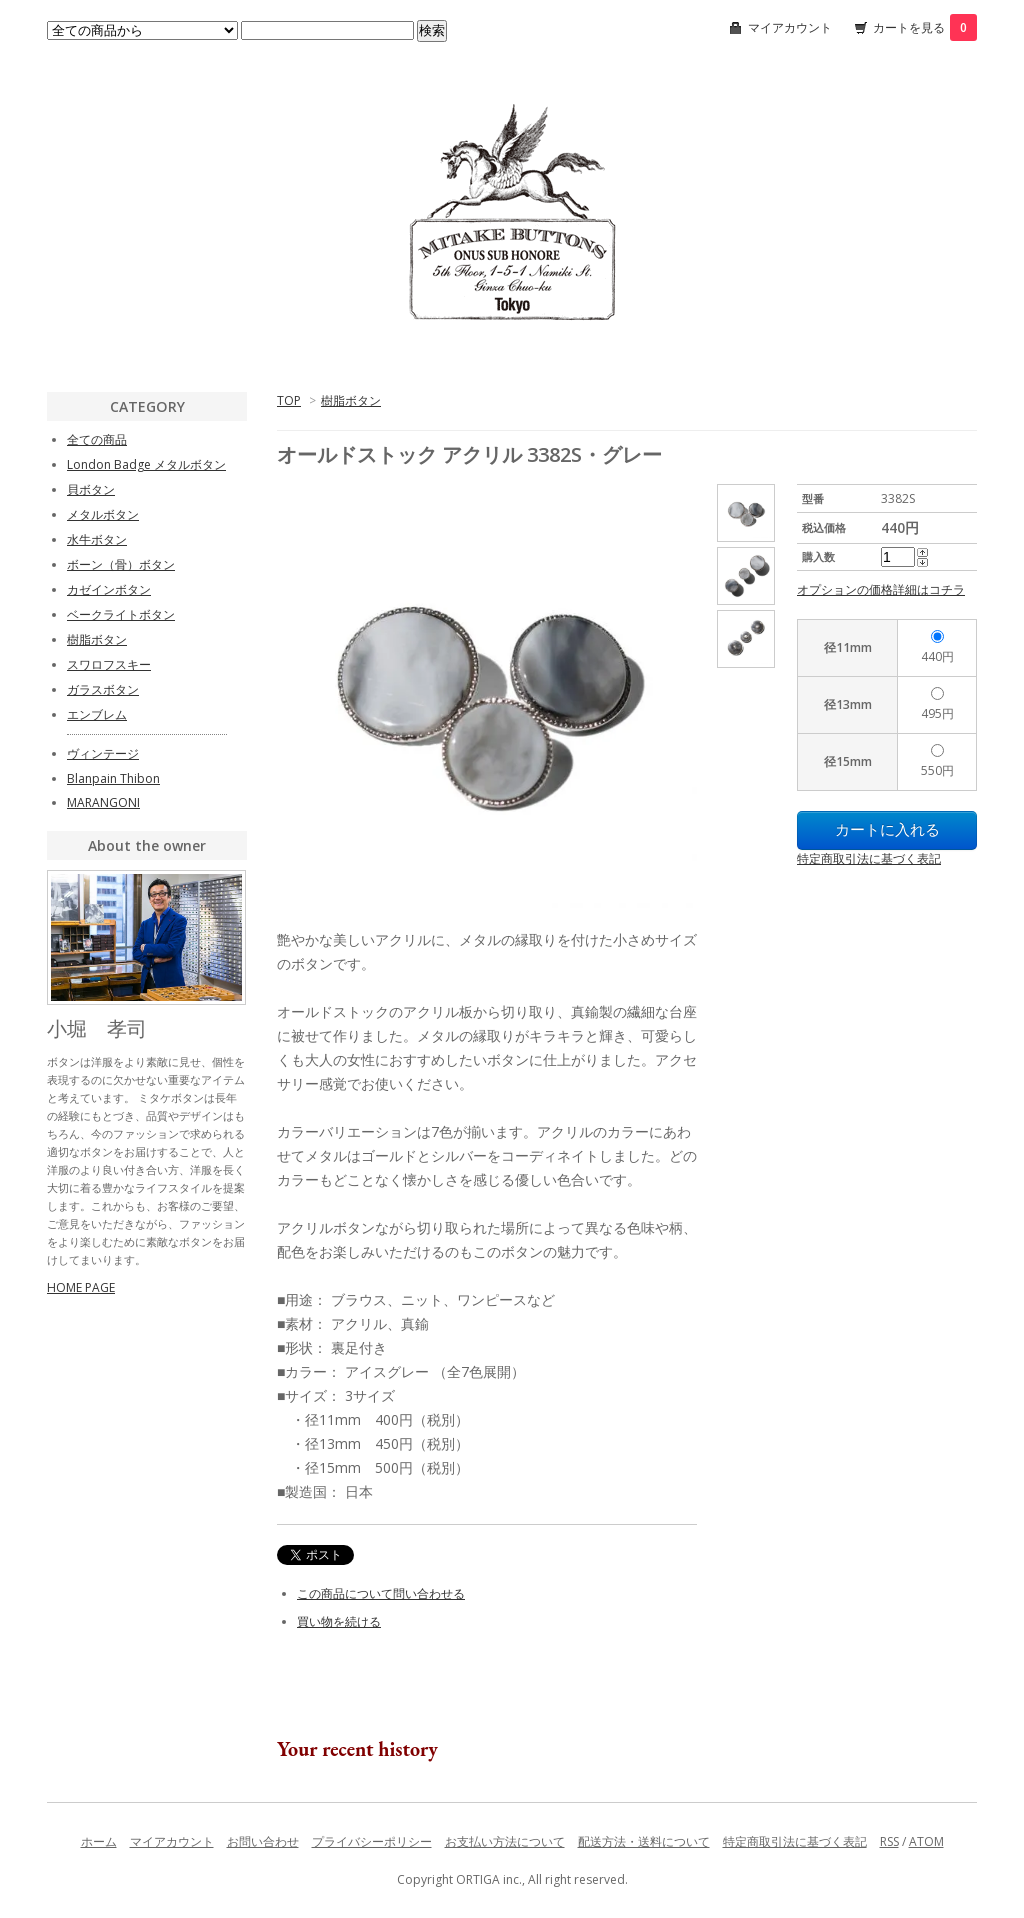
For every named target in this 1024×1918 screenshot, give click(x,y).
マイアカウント (790, 27)
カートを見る (925, 27)
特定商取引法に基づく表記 (869, 858)
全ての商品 (97, 439)
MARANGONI (103, 802)
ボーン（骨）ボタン (121, 564)
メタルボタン (103, 514)
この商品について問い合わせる (381, 1593)
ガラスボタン (103, 689)
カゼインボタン (109, 589)
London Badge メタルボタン (146, 464)
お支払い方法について (505, 1841)
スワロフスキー (109, 664)
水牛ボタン (97, 539)
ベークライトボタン (121, 614)
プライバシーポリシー (372, 1841)
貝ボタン (91, 489)
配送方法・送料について (644, 1841)
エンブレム (97, 714)
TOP (289, 400)
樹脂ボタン (351, 400)
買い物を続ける (339, 1621)
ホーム (99, 1841)
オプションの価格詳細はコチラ (881, 589)
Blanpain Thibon (113, 778)
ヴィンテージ (103, 753)
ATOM (926, 1841)
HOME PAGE (81, 1287)
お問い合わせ (263, 1841)
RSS (889, 1841)
